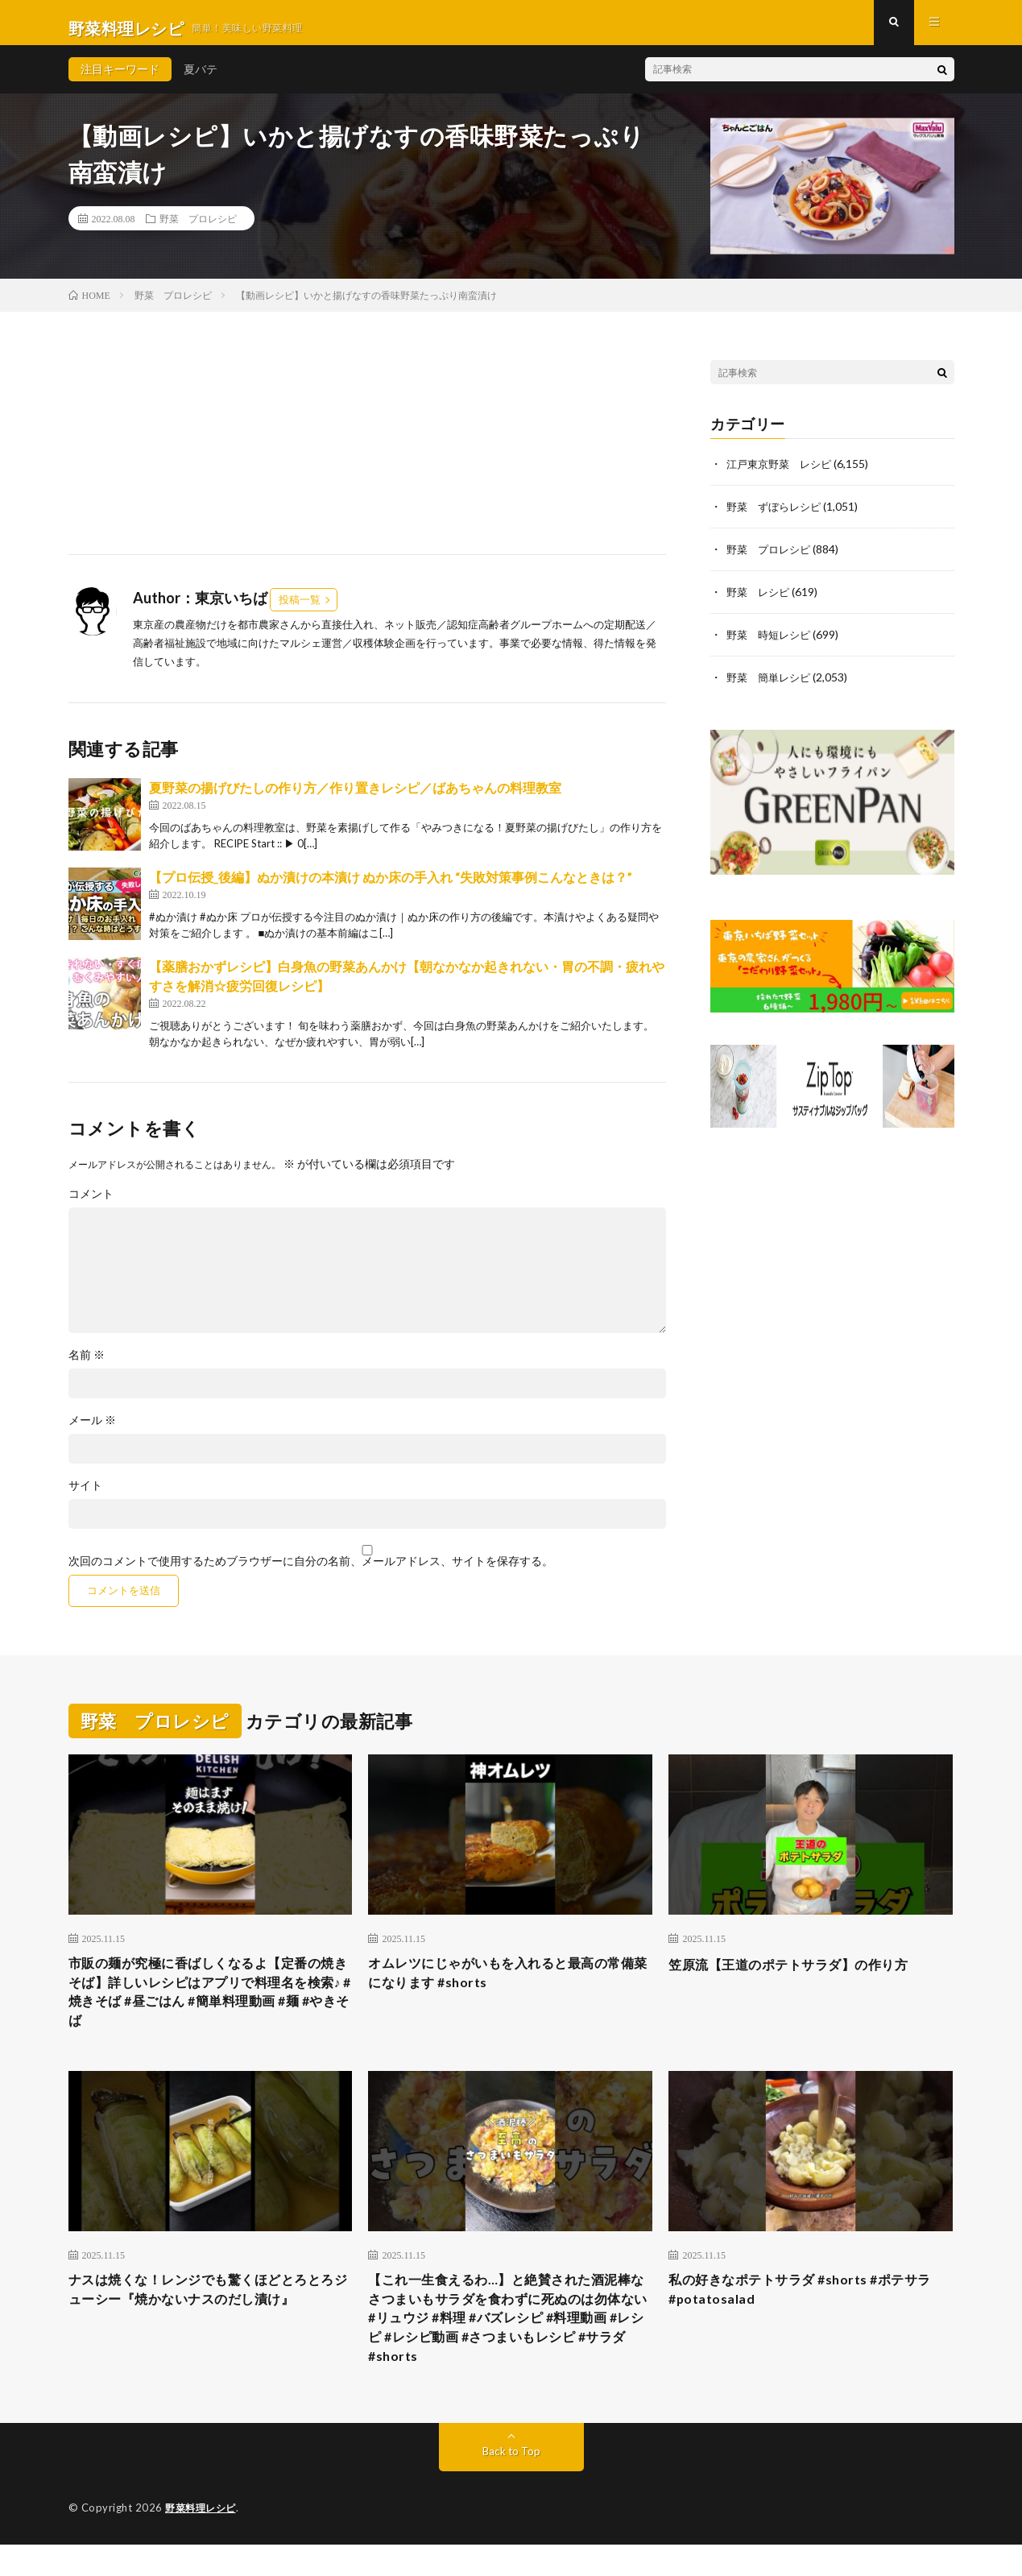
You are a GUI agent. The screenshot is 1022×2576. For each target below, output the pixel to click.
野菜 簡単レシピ (771, 684)
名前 (86, 1366)
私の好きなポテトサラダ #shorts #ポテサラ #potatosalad (806, 2311)
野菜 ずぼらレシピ (777, 517)
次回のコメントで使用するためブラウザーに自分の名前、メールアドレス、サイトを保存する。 (310, 1572)
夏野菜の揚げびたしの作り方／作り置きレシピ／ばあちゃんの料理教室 (355, 798)
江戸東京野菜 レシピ (782, 475)
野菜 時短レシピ (771, 642)
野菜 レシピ (760, 600)
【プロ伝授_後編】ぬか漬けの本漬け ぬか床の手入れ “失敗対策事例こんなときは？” (390, 888)
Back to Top (511, 2483)
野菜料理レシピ (203, 2539)
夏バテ (200, 80)
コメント (91, 1205)
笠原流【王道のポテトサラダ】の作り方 (802, 1975)
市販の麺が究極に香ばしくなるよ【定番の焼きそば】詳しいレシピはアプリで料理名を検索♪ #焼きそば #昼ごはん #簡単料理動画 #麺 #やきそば (210, 2007)
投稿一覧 (300, 610)
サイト (85, 1496)
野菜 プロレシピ (198, 229)
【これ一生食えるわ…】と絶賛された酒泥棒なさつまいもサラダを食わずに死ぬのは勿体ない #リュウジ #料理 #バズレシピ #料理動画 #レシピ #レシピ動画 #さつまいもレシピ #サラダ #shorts (510, 2344)
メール (92, 1431)
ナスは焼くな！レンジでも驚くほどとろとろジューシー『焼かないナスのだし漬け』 (210, 2311)
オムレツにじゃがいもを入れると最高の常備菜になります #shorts (510, 1986)
